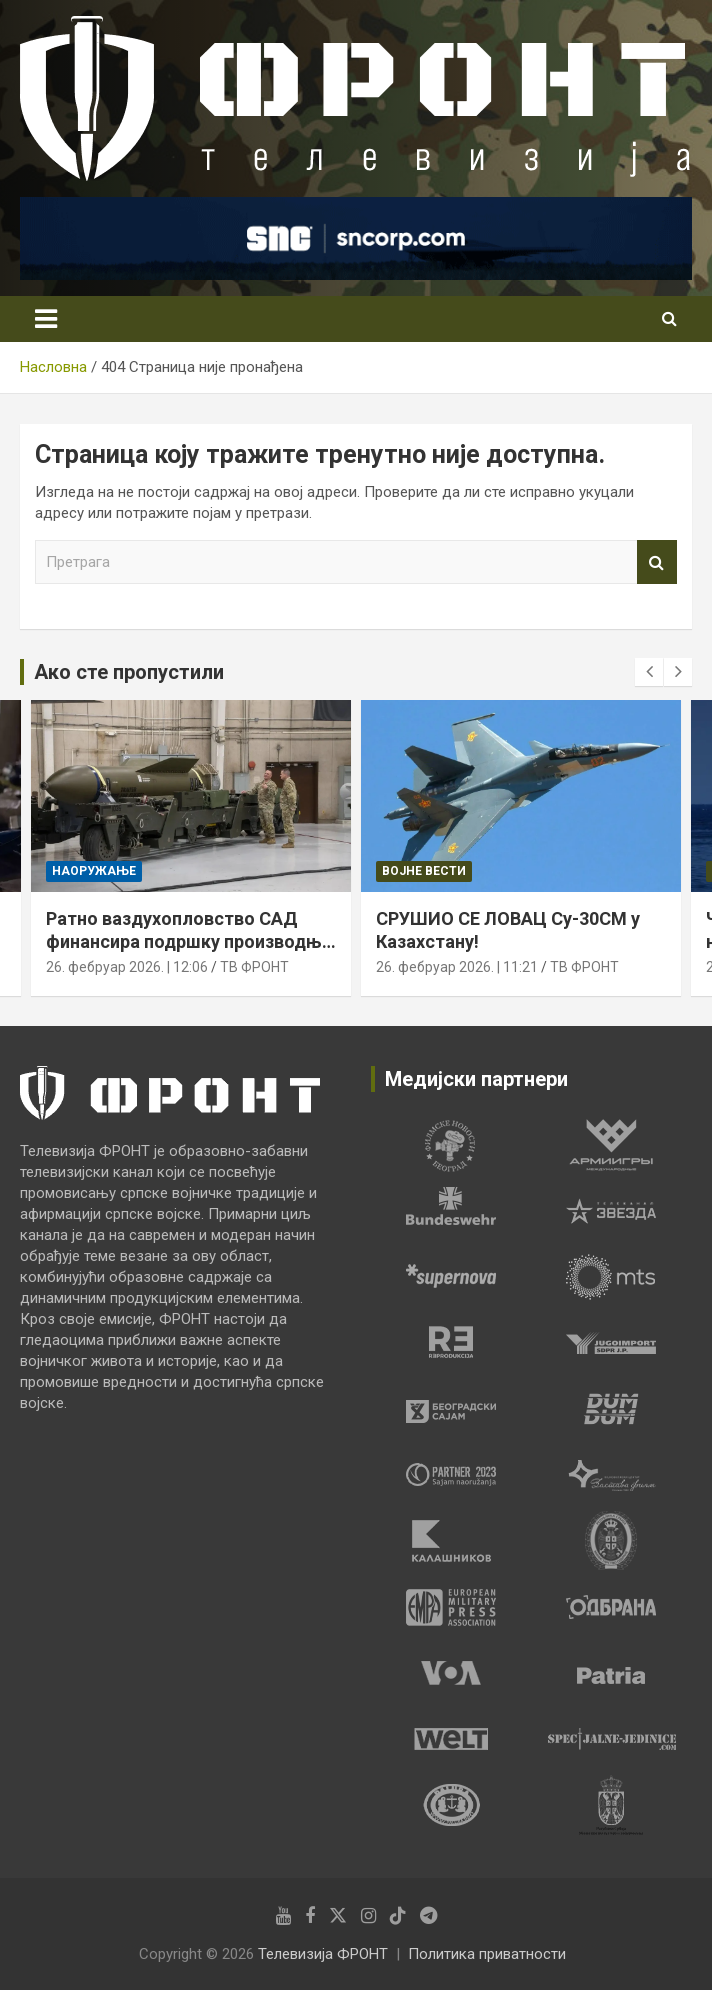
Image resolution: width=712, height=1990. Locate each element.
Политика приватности (487, 1954)
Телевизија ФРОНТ (323, 1954)
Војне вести (424, 871)
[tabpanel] (451, 1145)
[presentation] (649, 672)
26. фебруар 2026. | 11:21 (457, 968)
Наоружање (94, 871)
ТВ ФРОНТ (254, 968)
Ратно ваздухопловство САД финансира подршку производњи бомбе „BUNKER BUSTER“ (189, 942)
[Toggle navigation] (46, 319)
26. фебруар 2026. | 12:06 (127, 968)
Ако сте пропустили (129, 672)
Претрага (657, 562)
